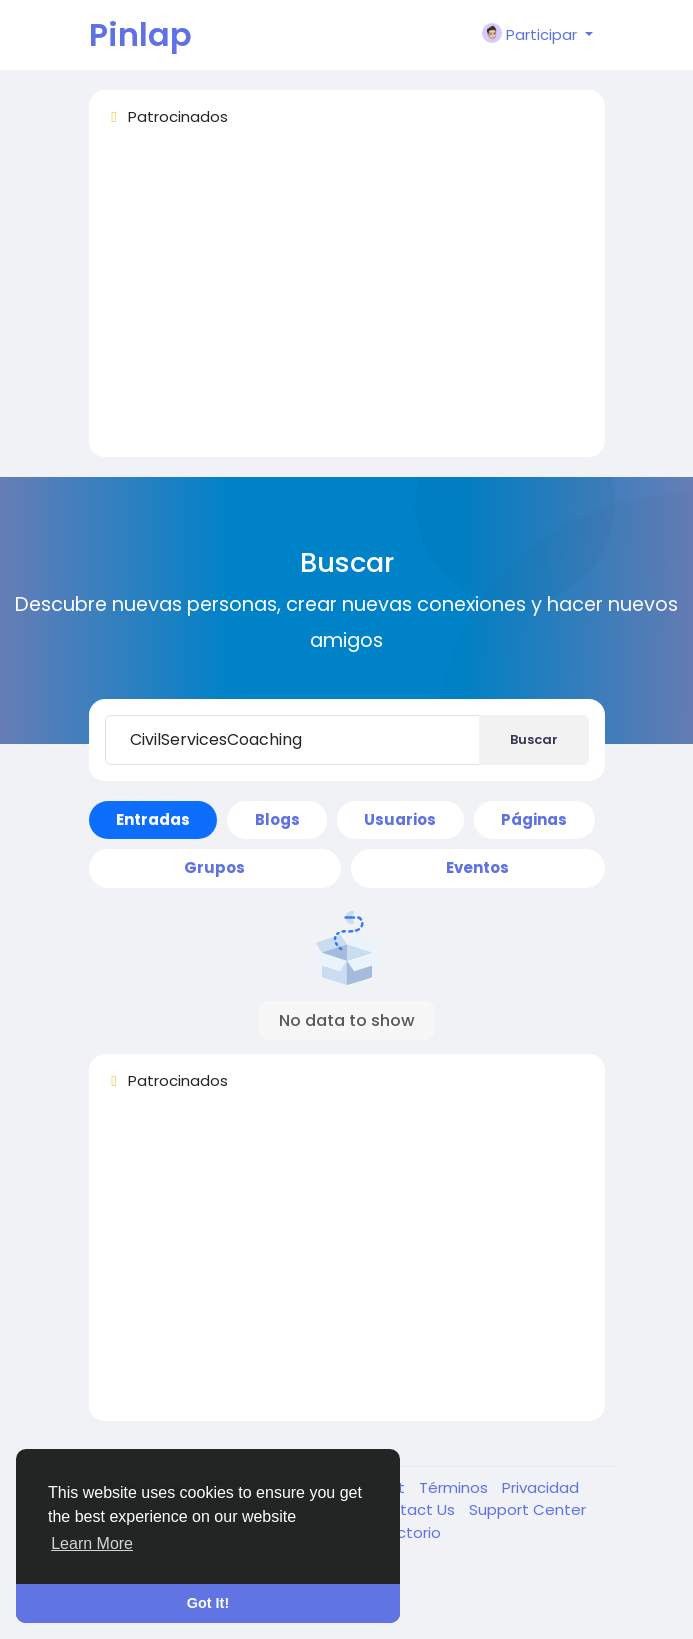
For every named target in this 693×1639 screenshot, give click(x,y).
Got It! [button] (208, 1603)
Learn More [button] (92, 1543)
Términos (455, 1487)
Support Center (527, 1509)
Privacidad (540, 1487)
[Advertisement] (347, 301)
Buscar (534, 739)
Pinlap (140, 34)
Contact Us (414, 1509)
